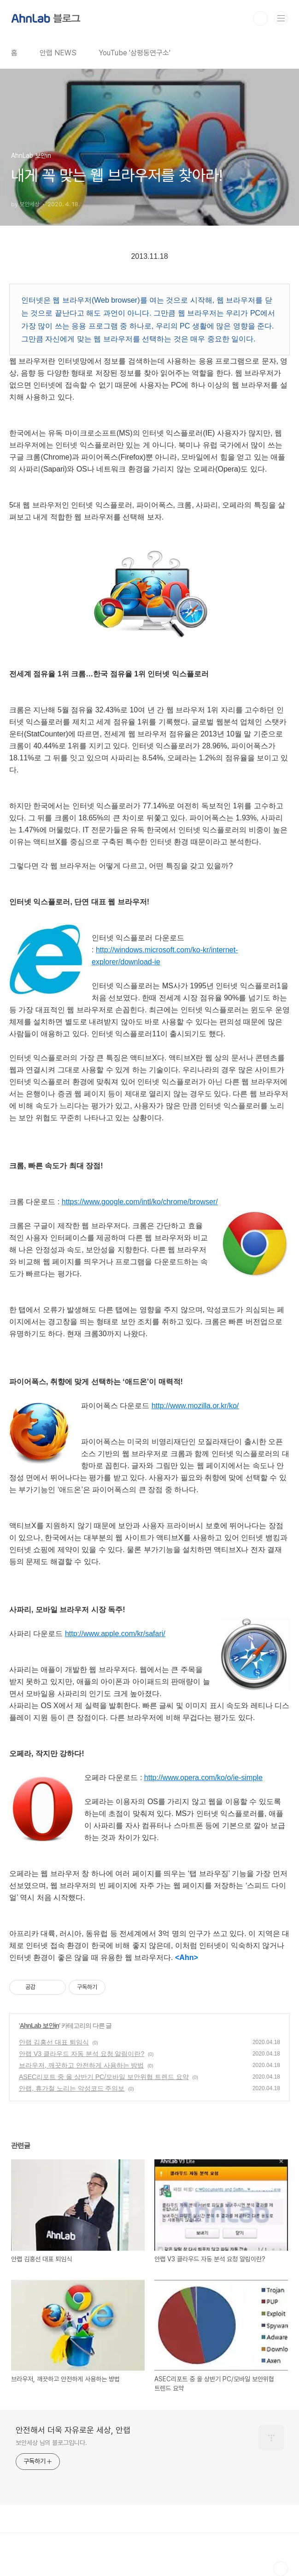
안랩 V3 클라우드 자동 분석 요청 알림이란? (81, 2053)
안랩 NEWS (58, 52)
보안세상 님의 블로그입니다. (51, 2442)
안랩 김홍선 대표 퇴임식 (54, 2042)
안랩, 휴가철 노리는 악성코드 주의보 (71, 2088)
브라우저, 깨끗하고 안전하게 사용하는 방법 (81, 2065)
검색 (260, 18)
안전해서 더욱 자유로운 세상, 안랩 (73, 2430)
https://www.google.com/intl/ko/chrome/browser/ (140, 1202)
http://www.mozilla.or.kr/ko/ (195, 1406)
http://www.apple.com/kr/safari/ (115, 1634)
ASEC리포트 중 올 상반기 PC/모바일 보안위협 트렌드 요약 (104, 2076)
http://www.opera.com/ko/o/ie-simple (203, 1777)
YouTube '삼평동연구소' (134, 52)
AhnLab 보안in (39, 2025)
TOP (280, 2568)
